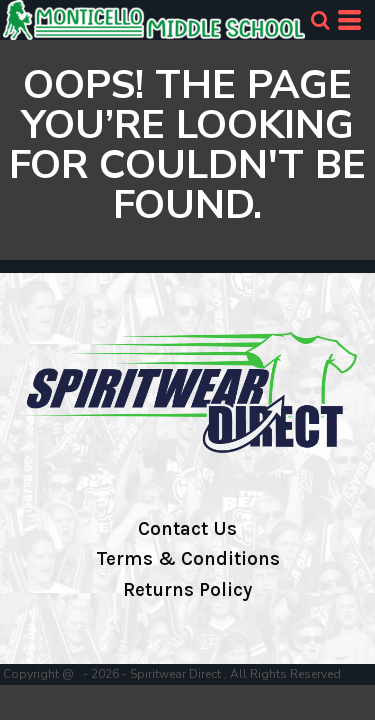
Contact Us (187, 529)
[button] (320, 20)
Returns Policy (187, 590)
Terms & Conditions (188, 559)
